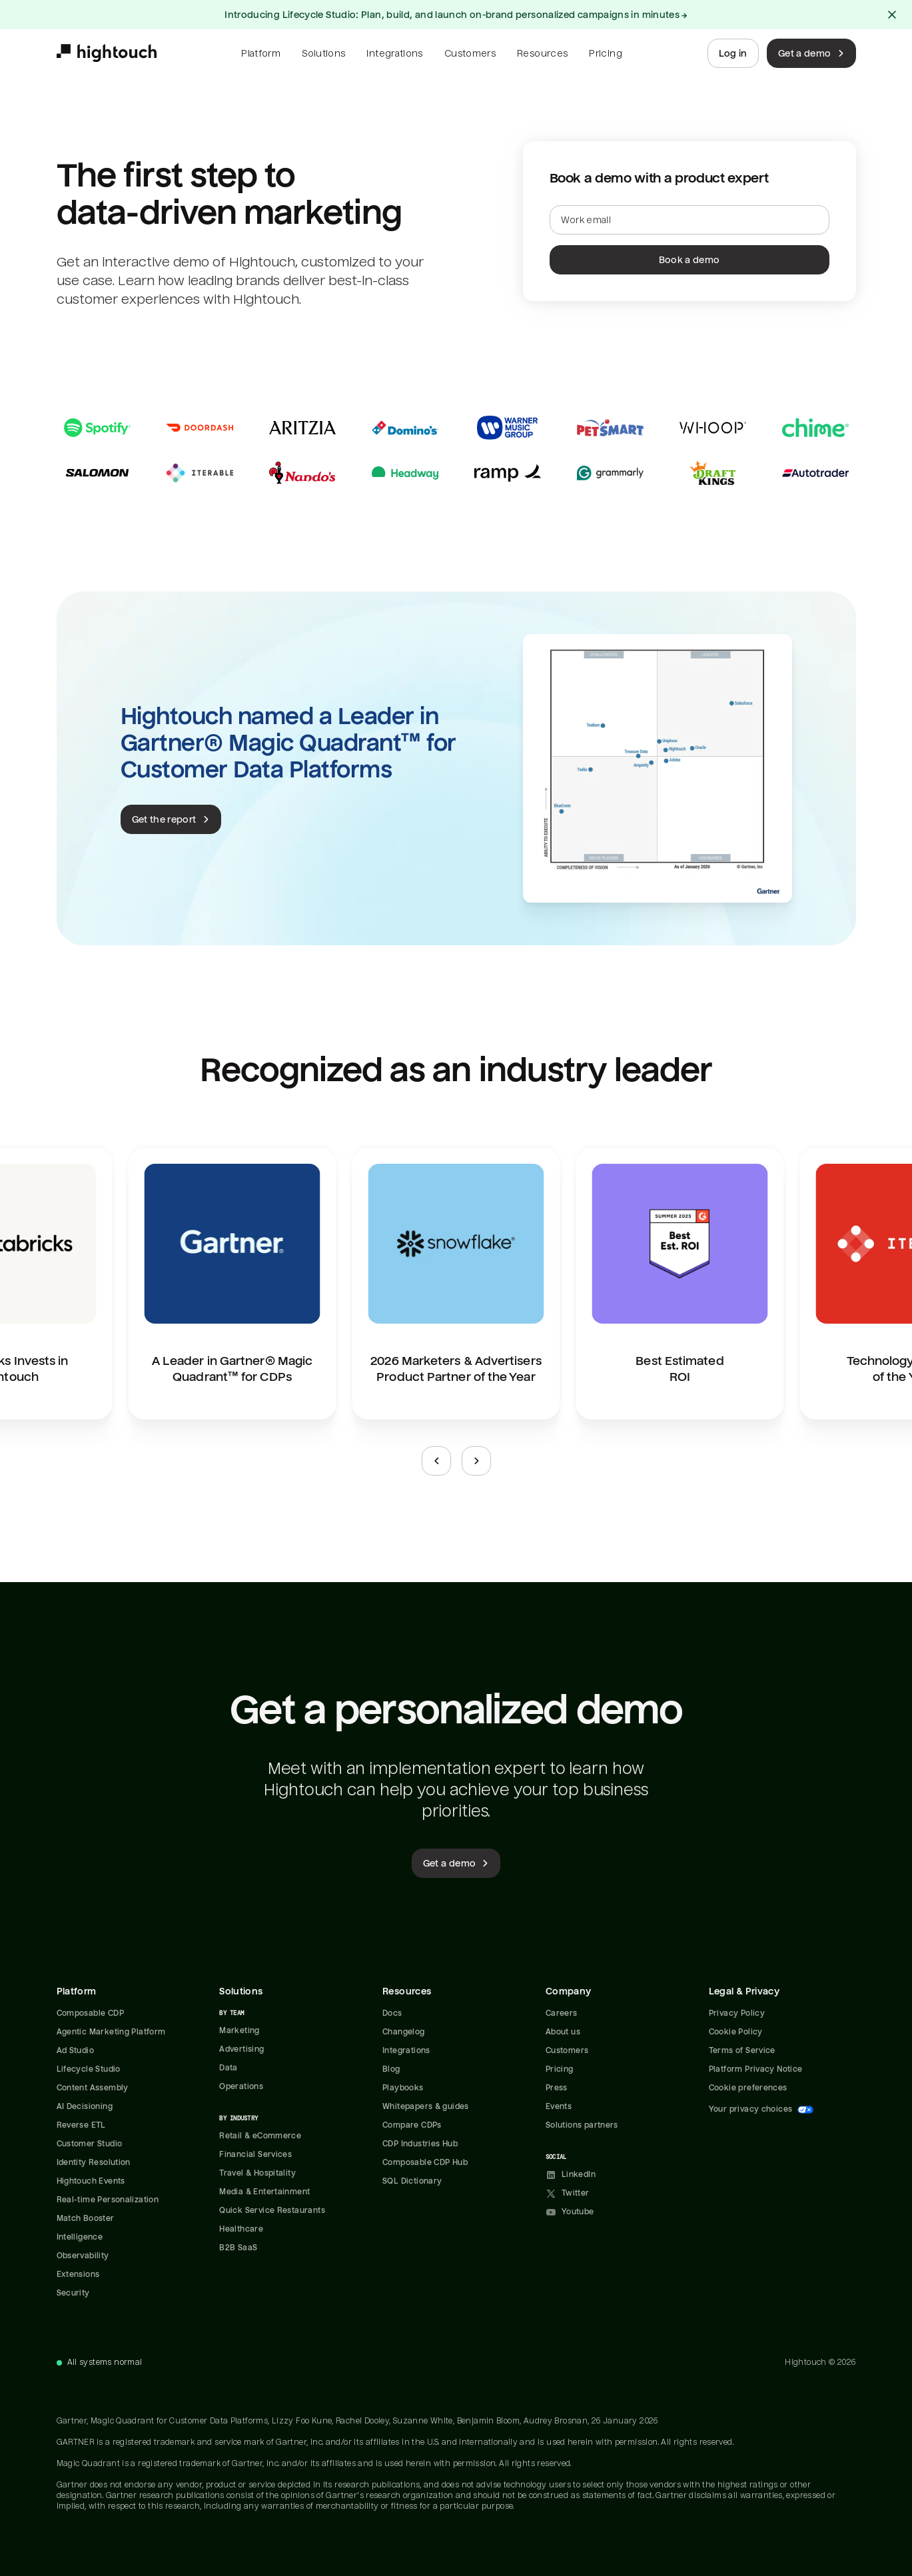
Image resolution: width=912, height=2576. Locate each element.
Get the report (172, 819)
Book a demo (689, 259)
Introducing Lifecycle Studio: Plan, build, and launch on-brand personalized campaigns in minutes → (456, 14)
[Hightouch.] (107, 53)
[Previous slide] (436, 1461)
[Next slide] (476, 1461)
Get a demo (812, 53)
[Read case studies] (456, 450)
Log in (733, 53)
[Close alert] (892, 14)
